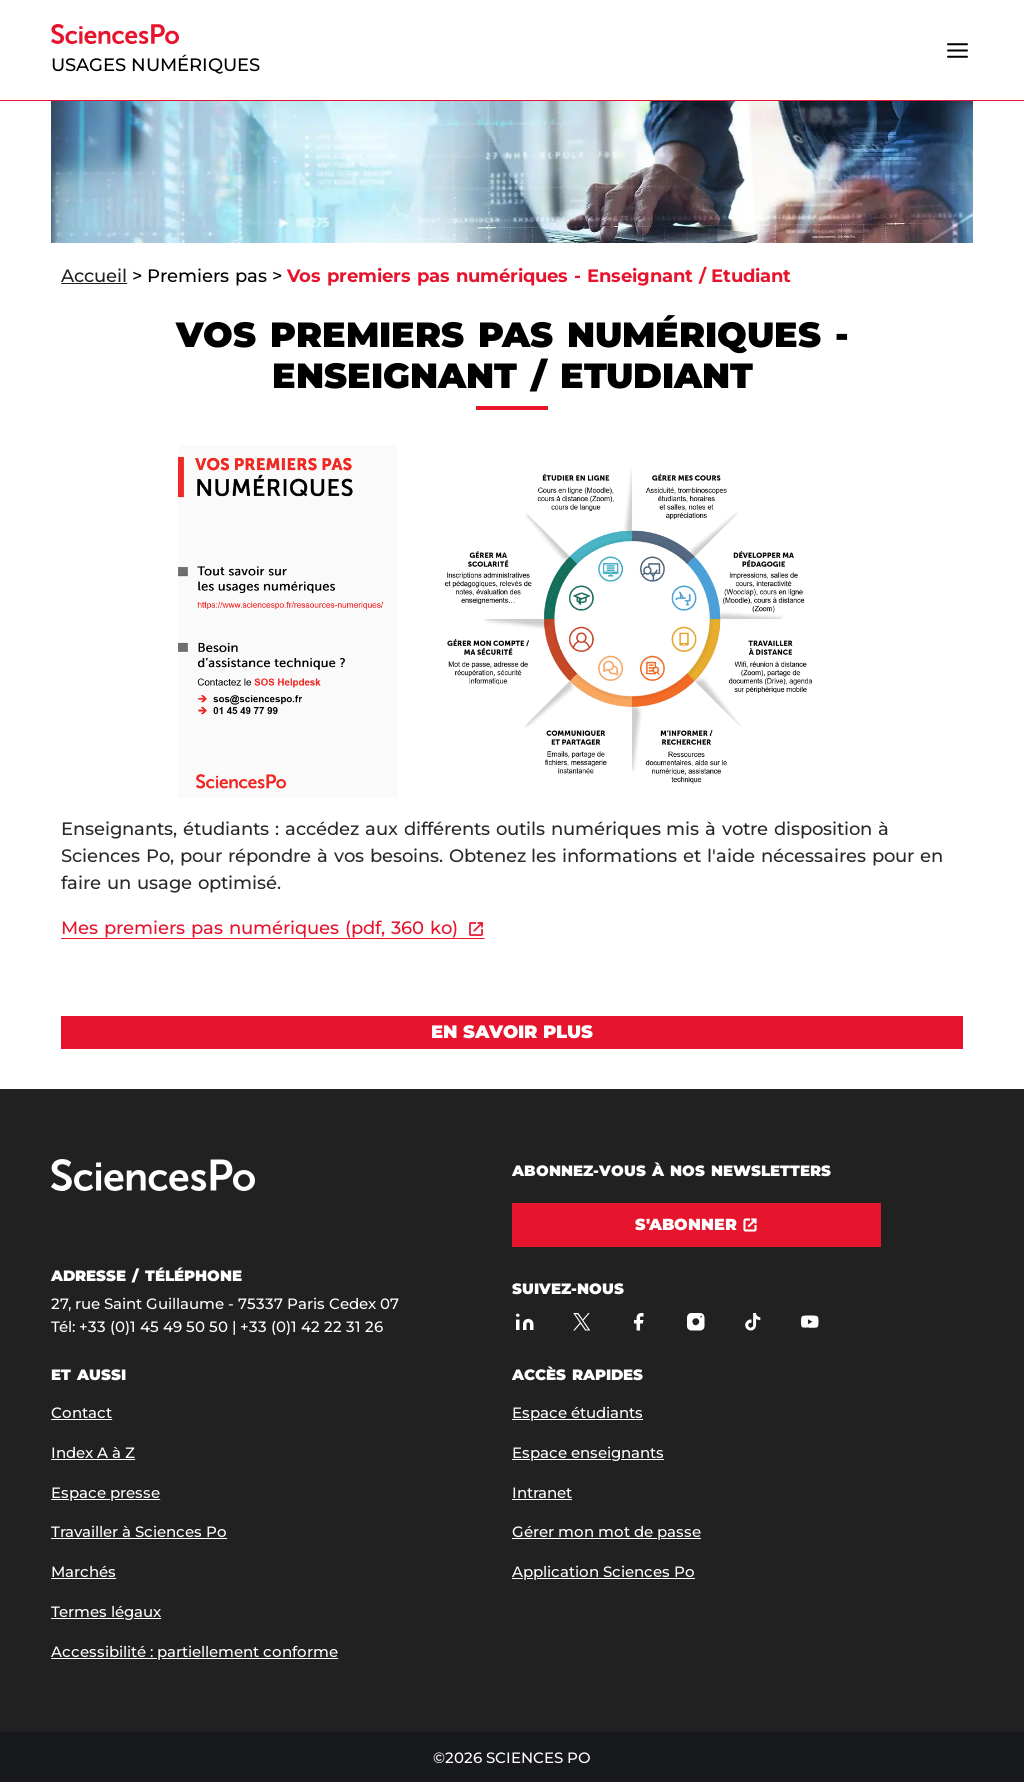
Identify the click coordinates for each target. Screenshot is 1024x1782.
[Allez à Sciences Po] (153, 1186)
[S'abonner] (696, 1225)
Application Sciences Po (603, 1571)
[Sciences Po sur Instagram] (695, 1321)
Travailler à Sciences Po (139, 1531)
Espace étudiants (577, 1412)
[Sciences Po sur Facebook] (638, 1321)
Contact (81, 1412)
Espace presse (105, 1492)
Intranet (542, 1492)
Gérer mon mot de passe (606, 1531)
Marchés (83, 1571)
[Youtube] (809, 1321)
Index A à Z (93, 1452)
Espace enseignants (588, 1452)
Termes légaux (106, 1611)
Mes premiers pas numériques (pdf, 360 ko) (259, 928)
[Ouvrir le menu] (958, 50)
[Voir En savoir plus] (512, 1032)
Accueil (94, 276)
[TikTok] (752, 1321)
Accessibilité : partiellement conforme (194, 1651)
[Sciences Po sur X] (581, 1321)
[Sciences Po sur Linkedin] (524, 1321)
